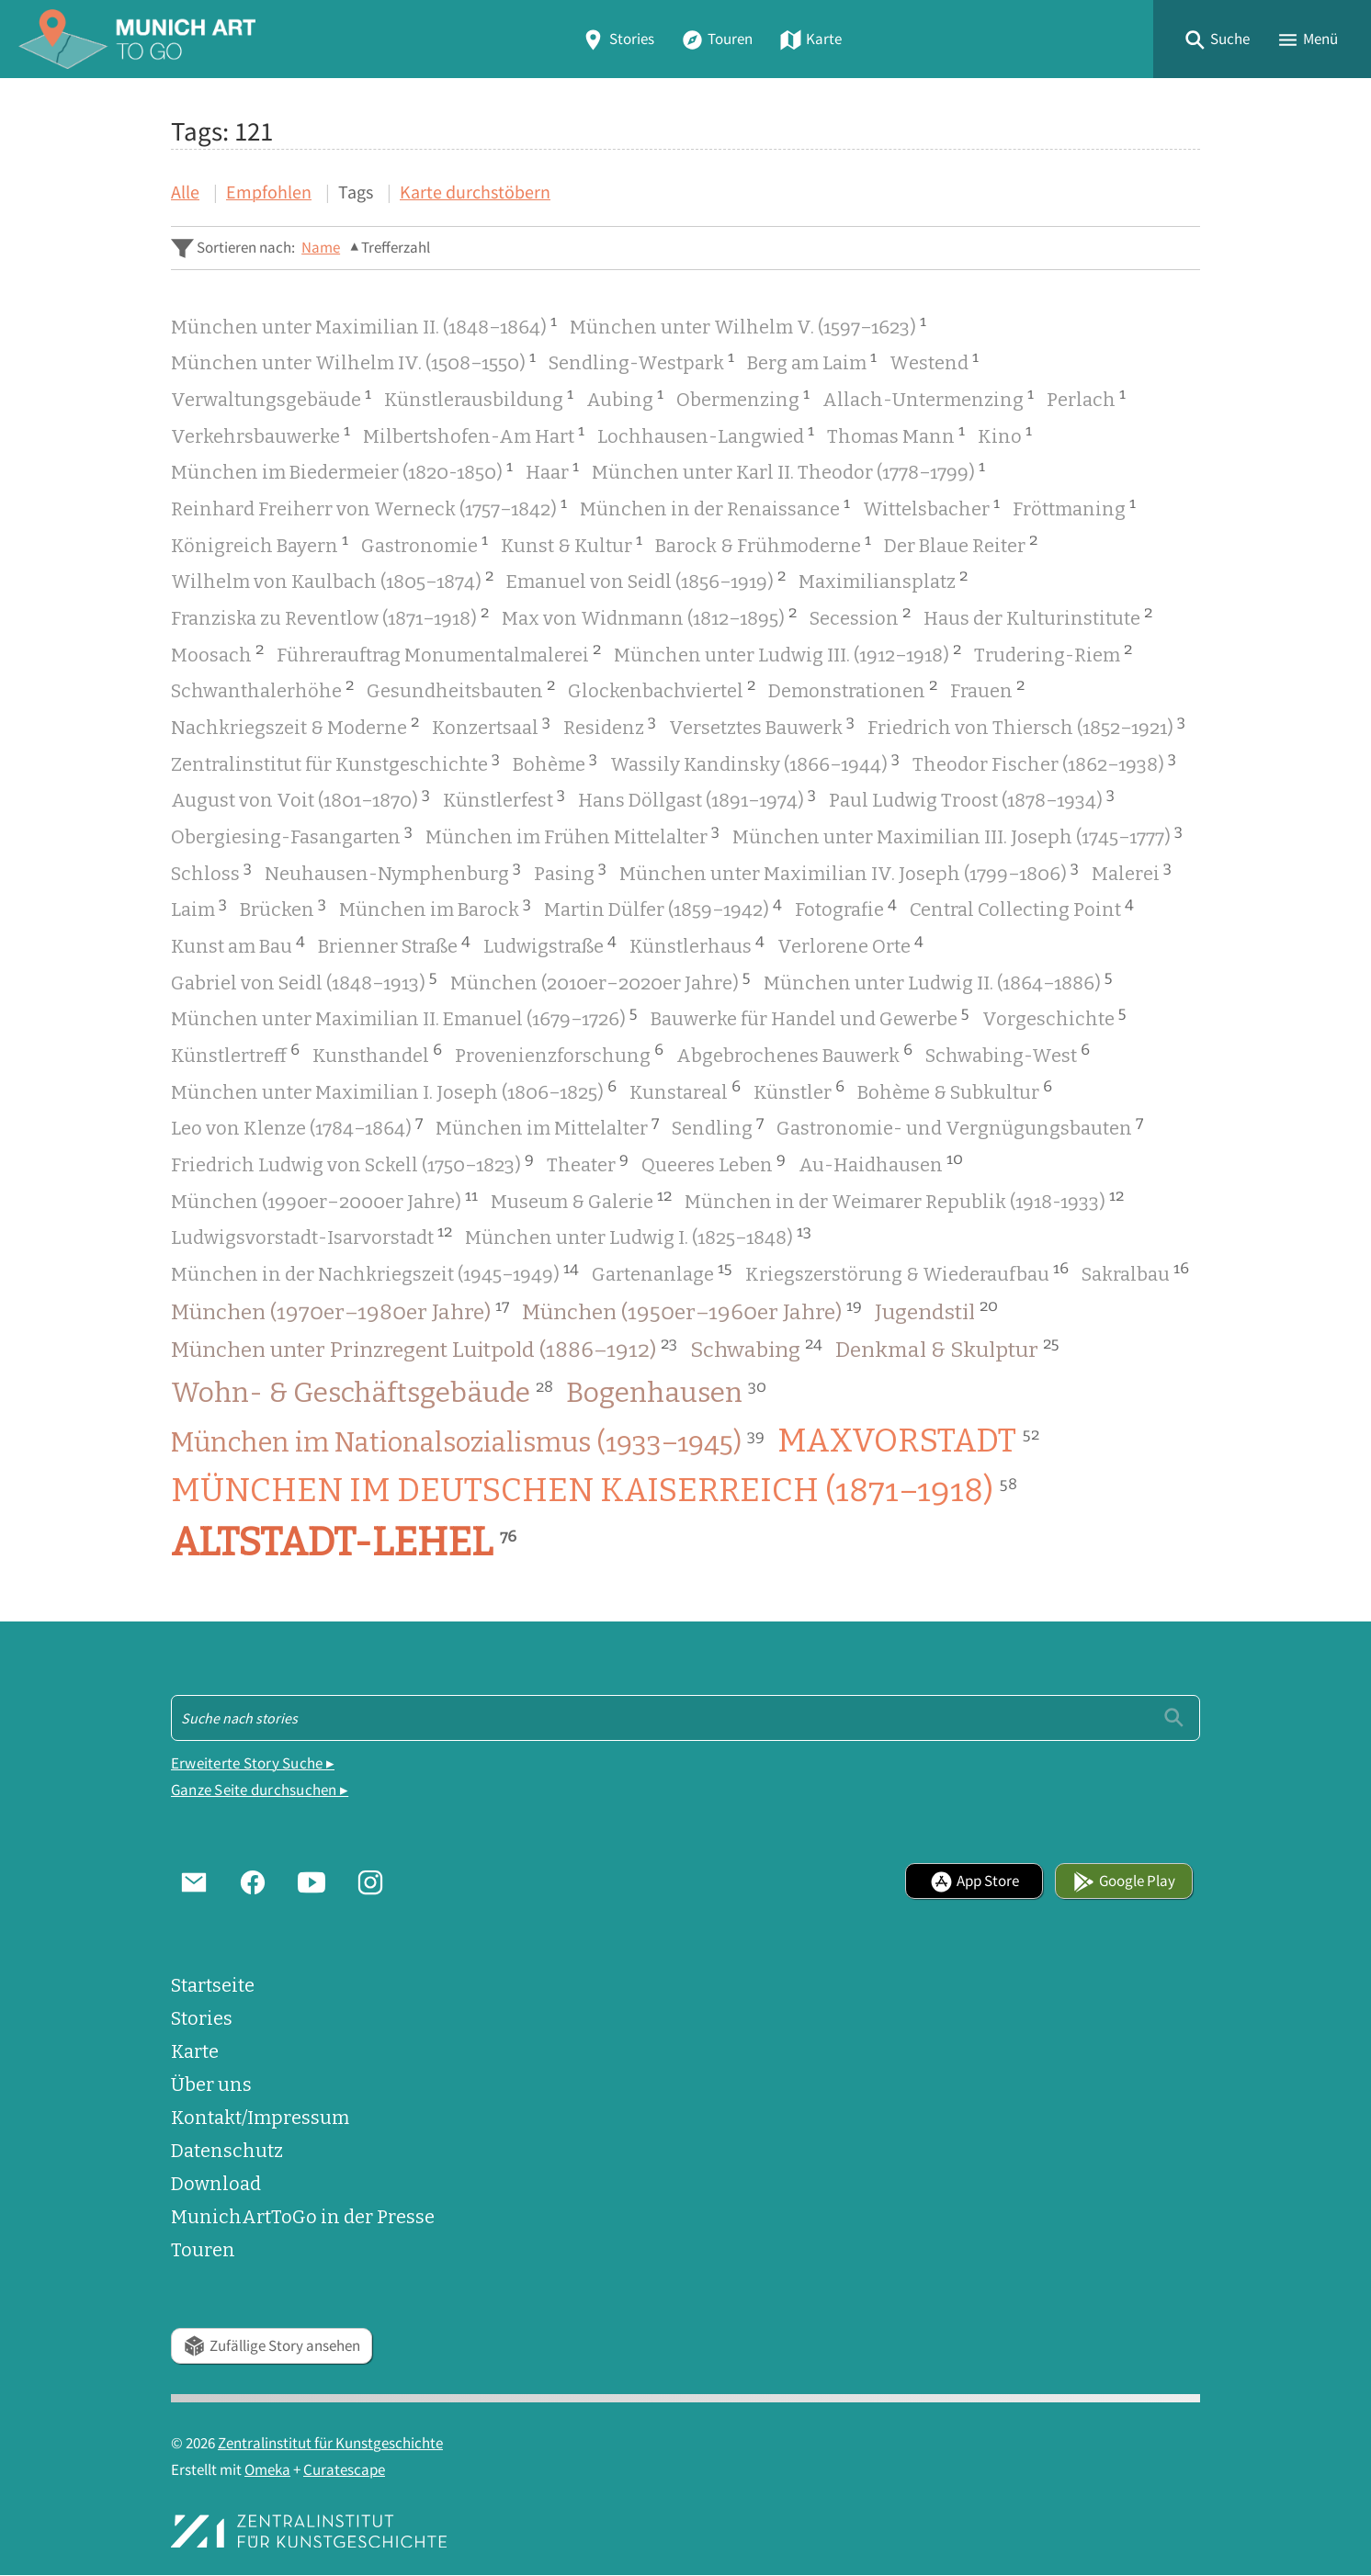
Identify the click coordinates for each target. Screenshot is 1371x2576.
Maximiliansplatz (883, 579)
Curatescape (344, 2470)
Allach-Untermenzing (928, 397)
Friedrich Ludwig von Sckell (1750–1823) (352, 1162)
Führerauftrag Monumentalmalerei (439, 652)
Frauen (987, 688)
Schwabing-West (1007, 1053)
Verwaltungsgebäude (271, 397)
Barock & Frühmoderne (763, 543)
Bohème (555, 762)
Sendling (718, 1126)
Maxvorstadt (908, 1440)
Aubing (624, 397)
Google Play (1123, 1881)
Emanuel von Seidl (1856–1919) (646, 579)
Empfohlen (269, 191)
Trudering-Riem (1053, 652)
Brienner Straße (394, 944)
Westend (934, 360)
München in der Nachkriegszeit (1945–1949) (375, 1272)
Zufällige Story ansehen (271, 2346)
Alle (185, 191)
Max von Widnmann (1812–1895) (649, 616)
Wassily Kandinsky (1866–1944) (755, 762)
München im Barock (435, 907)
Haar (552, 470)
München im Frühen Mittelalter (572, 834)
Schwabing (756, 1348)
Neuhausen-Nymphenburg (393, 871)
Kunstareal (685, 1090)
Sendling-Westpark (641, 360)
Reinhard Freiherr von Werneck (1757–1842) (369, 506)
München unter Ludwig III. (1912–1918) (787, 652)
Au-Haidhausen (881, 1162)
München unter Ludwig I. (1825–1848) (638, 1235)
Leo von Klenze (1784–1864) (297, 1126)
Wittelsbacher (931, 506)
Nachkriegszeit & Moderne (295, 725)
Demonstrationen (852, 688)
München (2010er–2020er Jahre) (600, 980)
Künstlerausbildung (478, 397)
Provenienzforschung (559, 1053)
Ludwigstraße (550, 944)
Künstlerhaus (697, 944)
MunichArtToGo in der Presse (303, 2217)
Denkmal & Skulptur (947, 1348)
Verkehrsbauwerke (260, 434)
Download (216, 2184)
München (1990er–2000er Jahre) (324, 1199)
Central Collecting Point (1022, 907)
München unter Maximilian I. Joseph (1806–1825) (394, 1090)
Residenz (609, 725)
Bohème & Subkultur (954, 1090)
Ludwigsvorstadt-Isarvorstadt (311, 1235)
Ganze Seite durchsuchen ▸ (259, 1790)
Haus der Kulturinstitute (1037, 616)
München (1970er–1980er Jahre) (340, 1310)
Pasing (570, 871)
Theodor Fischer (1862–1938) (1044, 762)
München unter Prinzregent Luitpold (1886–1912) (424, 1348)
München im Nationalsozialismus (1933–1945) (468, 1443)
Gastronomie (424, 543)
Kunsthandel (377, 1053)
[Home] (137, 39)
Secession (860, 616)
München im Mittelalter (547, 1126)
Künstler (798, 1090)
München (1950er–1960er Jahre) (692, 1310)
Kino (1005, 434)
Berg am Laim (812, 360)
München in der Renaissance (715, 506)
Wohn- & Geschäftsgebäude (362, 1392)
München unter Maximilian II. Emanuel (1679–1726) (404, 1016)
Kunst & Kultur (571, 543)
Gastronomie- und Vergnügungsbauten (959, 1126)
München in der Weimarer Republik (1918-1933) (904, 1199)
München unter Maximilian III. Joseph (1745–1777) (957, 834)
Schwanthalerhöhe (262, 688)
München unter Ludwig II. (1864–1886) (938, 980)
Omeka (267, 2470)
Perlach (1086, 397)
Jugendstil (936, 1310)
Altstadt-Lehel (343, 1542)
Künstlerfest (504, 798)
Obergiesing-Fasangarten (292, 834)
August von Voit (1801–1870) (300, 798)
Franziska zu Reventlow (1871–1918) (330, 616)
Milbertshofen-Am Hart (473, 434)
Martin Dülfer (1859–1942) (663, 907)
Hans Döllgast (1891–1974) (697, 798)
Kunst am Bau (238, 944)
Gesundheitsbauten (461, 688)
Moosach (217, 652)
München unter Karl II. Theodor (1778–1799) (788, 470)
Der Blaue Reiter (960, 543)
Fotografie (846, 907)
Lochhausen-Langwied (705, 434)
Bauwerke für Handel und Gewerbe (810, 1016)
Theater (588, 1162)
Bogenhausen (666, 1392)
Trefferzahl (395, 247)
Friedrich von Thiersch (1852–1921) (1026, 725)
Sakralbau (1135, 1272)
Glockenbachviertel (661, 688)
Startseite (213, 1985)
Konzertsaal (491, 725)
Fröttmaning (1074, 506)
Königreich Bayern (259, 543)
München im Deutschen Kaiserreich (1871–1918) (594, 1489)
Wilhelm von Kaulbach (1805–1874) (332, 579)
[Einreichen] (1173, 1717)
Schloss (211, 871)
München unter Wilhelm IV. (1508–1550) (353, 360)
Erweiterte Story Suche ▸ (252, 1763)
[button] (1217, 39)
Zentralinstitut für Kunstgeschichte (335, 762)
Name (320, 247)
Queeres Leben (713, 1162)
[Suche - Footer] (685, 1718)
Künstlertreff (235, 1053)
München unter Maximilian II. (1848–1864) (364, 324)
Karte (810, 39)
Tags (355, 191)
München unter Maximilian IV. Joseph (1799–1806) (849, 871)
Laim (199, 907)
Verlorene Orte (850, 944)
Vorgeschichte (1054, 1016)
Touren (717, 39)
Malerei (1132, 871)
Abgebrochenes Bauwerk (794, 1053)
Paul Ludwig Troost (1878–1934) (972, 798)
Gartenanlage (662, 1272)
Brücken (283, 907)
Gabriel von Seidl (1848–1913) (304, 980)
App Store (974, 1881)
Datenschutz (227, 2151)
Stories (617, 39)
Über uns (211, 2084)
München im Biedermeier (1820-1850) (342, 470)
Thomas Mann (896, 434)
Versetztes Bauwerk (762, 725)
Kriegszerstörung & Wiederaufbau (907, 1272)
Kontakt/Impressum (260, 2118)
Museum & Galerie (581, 1199)
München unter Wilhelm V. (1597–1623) (748, 324)
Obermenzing (743, 397)
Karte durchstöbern (475, 191)
